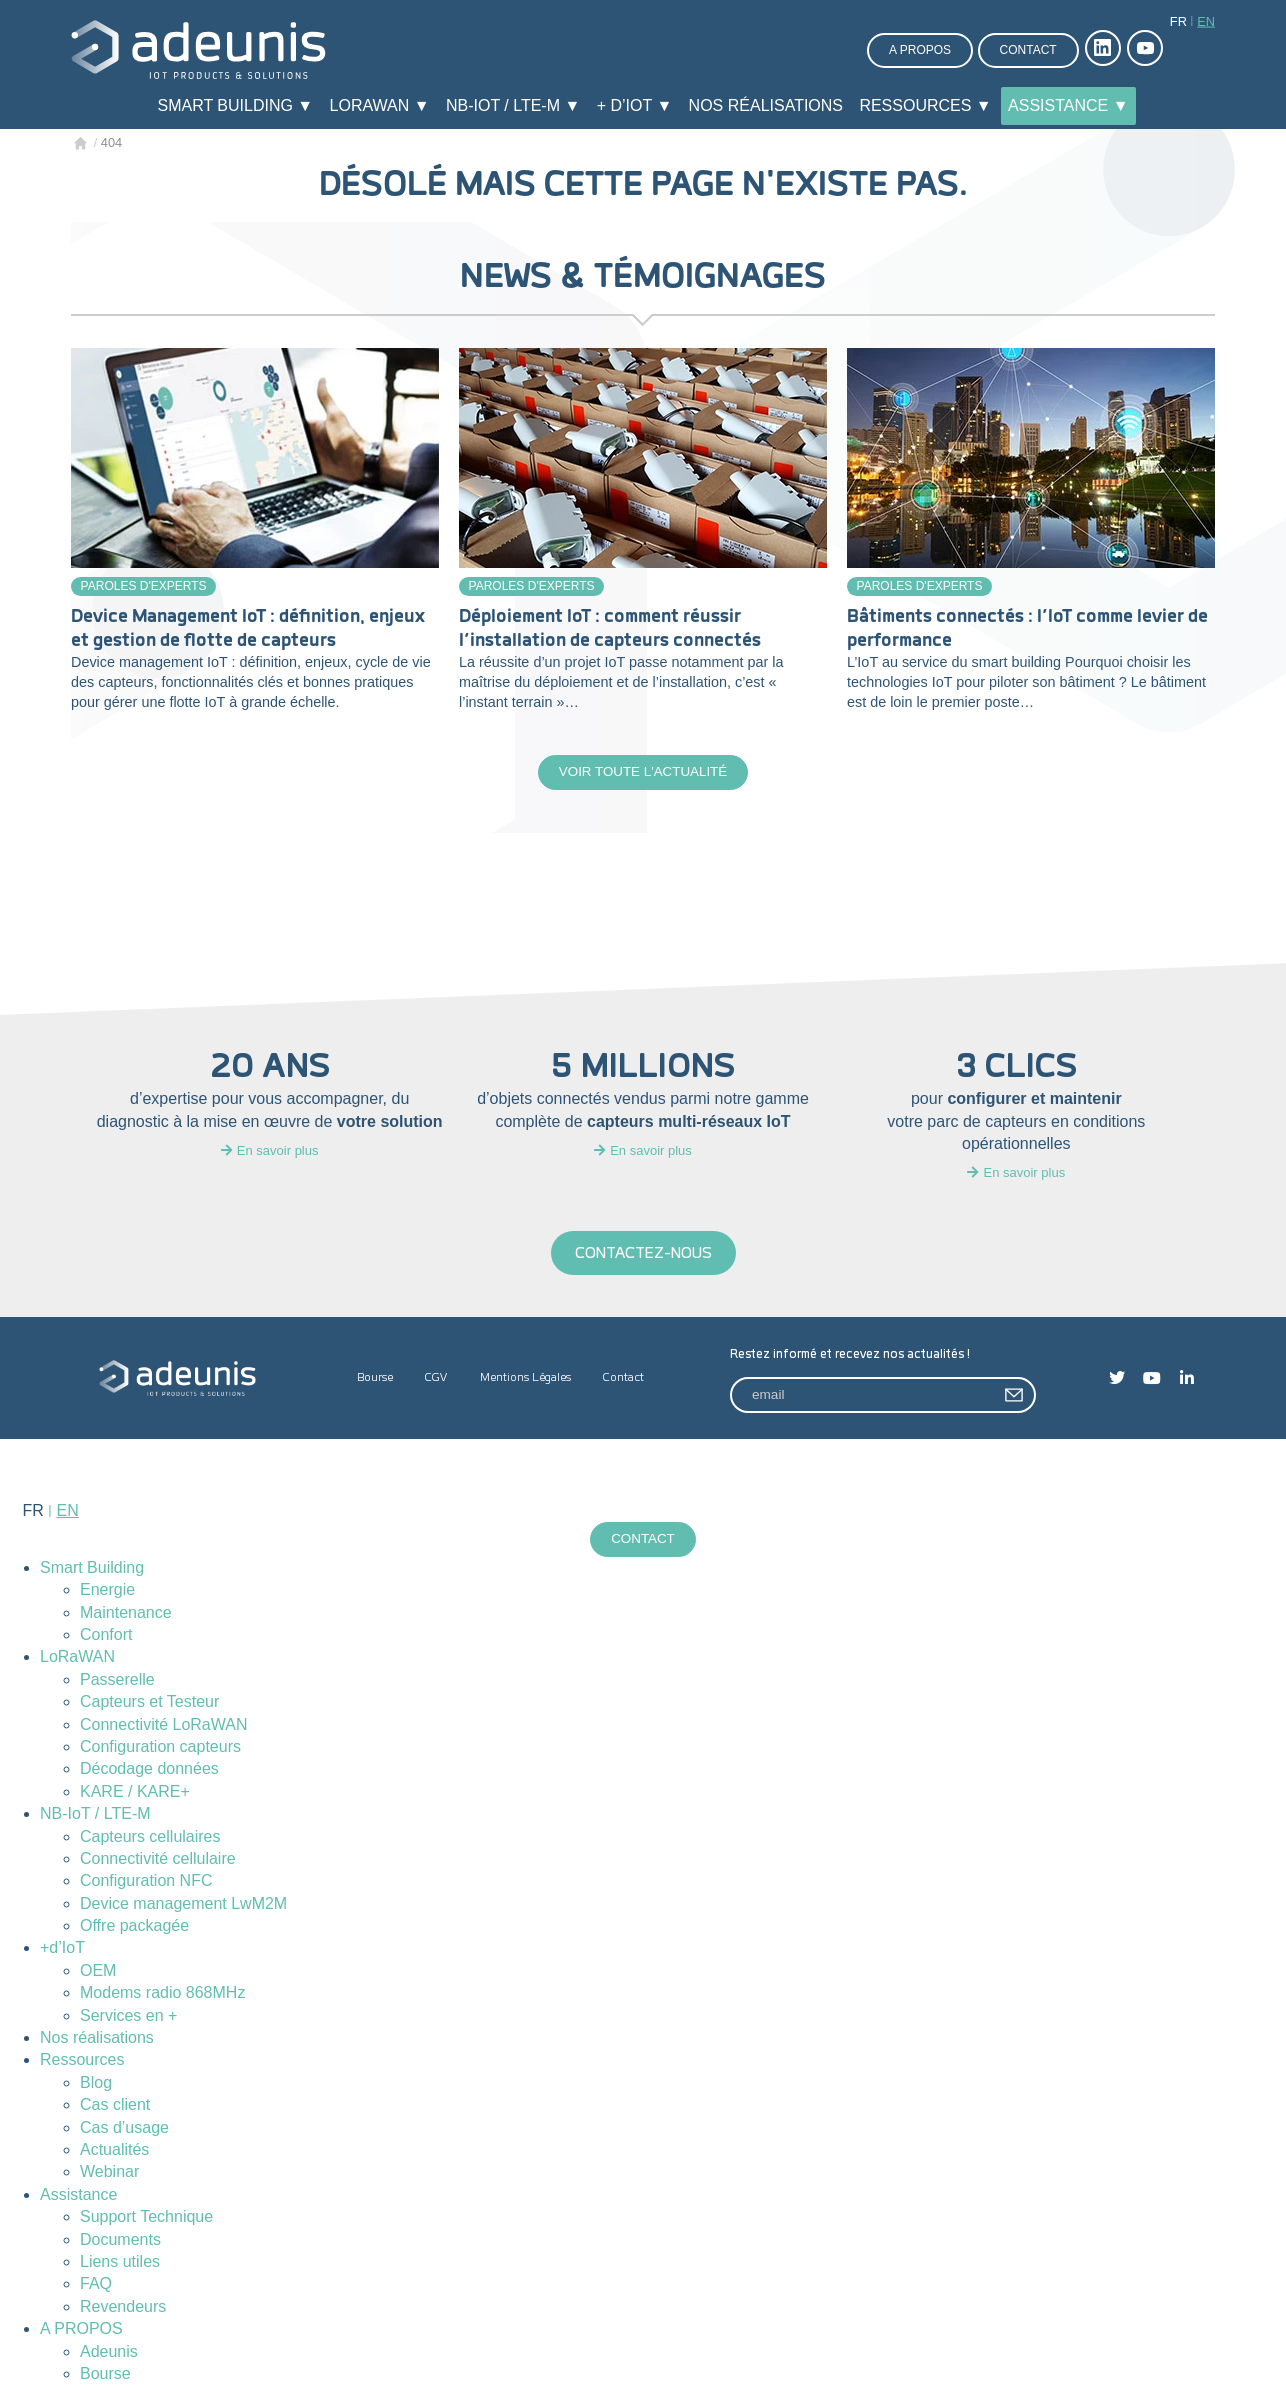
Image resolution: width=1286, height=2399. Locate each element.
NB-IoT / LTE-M (95, 1816)
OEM (98, 1973)
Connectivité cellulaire (158, 1861)
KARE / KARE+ (135, 1794)
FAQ (96, 2286)
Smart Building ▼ (235, 105)
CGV (436, 1378)
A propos (920, 50)
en (1206, 21)
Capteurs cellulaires (150, 1838)
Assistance (78, 2197)
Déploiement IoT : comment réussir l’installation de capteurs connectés (610, 628)
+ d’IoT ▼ (635, 105)
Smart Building (92, 1570)
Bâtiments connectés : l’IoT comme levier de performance (1027, 628)
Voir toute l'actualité (642, 773)
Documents (120, 2241)
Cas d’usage (124, 2130)
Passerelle (117, 1682)
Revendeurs (123, 2309)
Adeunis (109, 2353)
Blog (96, 2085)
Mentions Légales (525, 1378)
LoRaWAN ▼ (380, 105)
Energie (107, 1592)
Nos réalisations (766, 105)
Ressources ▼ (925, 105)
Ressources (82, 2062)
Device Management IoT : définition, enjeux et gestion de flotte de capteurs (248, 628)
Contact (1028, 50)
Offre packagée (134, 1928)
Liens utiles (120, 2264)
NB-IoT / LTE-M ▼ (513, 105)
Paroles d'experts (144, 586)
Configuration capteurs (160, 1749)
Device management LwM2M (183, 1906)
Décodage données (149, 1771)
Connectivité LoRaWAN (163, 1726)
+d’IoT (62, 1950)
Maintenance (126, 1615)
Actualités (114, 2152)
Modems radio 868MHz (162, 1995)
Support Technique (146, 2219)
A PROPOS (81, 2331)
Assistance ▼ (1068, 105)
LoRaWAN (77, 1659)
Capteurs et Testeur (149, 1704)
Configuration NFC (146, 1883)
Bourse (375, 1378)
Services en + (128, 2018)
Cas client (115, 2107)
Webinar (109, 2174)
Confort (106, 1637)
